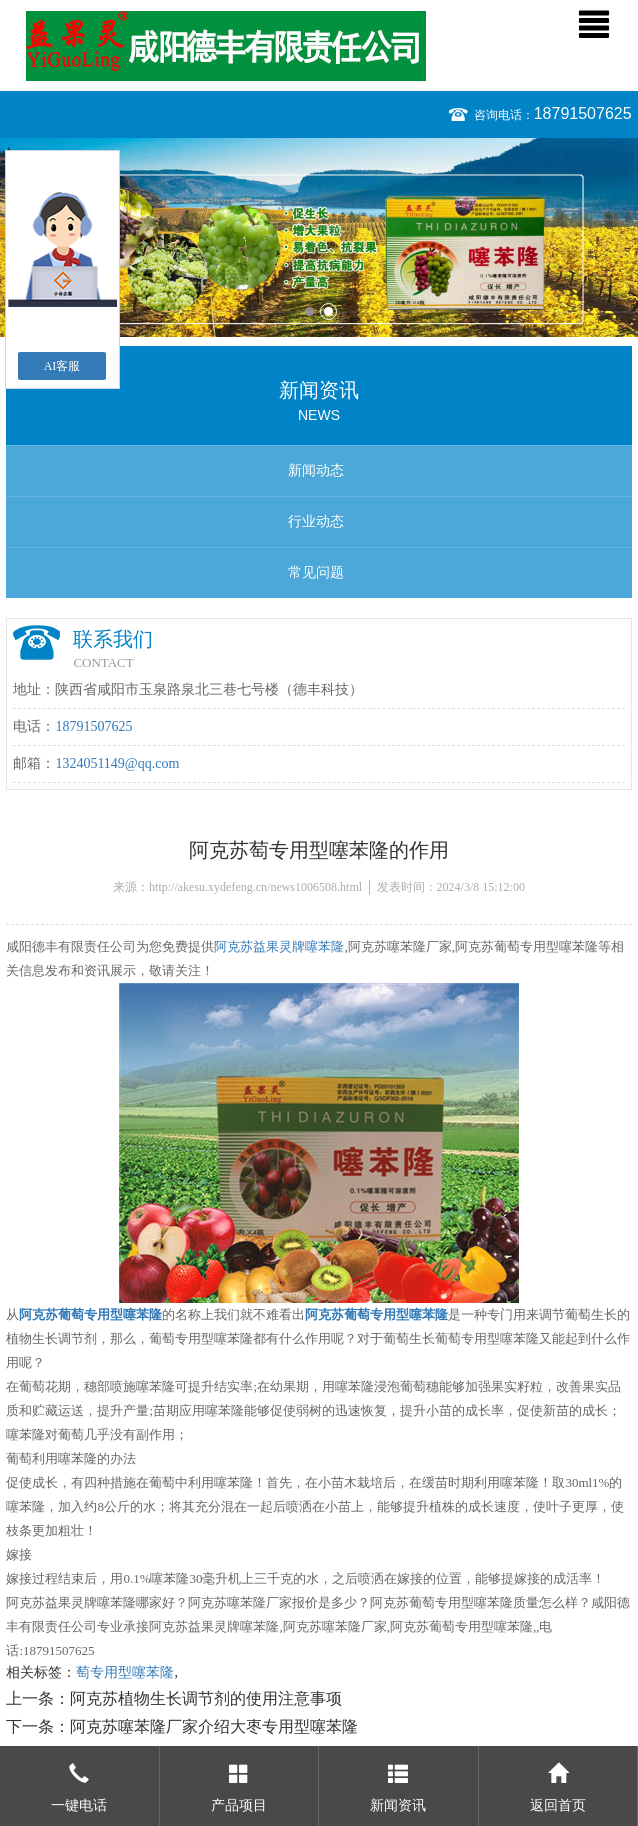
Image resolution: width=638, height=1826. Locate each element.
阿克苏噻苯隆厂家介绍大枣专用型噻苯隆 (214, 1726)
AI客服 (62, 366)
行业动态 (316, 521)
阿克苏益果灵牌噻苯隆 (279, 946)
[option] (319, 237)
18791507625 (583, 113)
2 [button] (328, 311)
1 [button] (309, 311)
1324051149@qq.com (117, 763)
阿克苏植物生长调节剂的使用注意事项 (206, 1698)
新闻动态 (316, 470)
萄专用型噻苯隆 (125, 1672)
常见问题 (316, 572)
